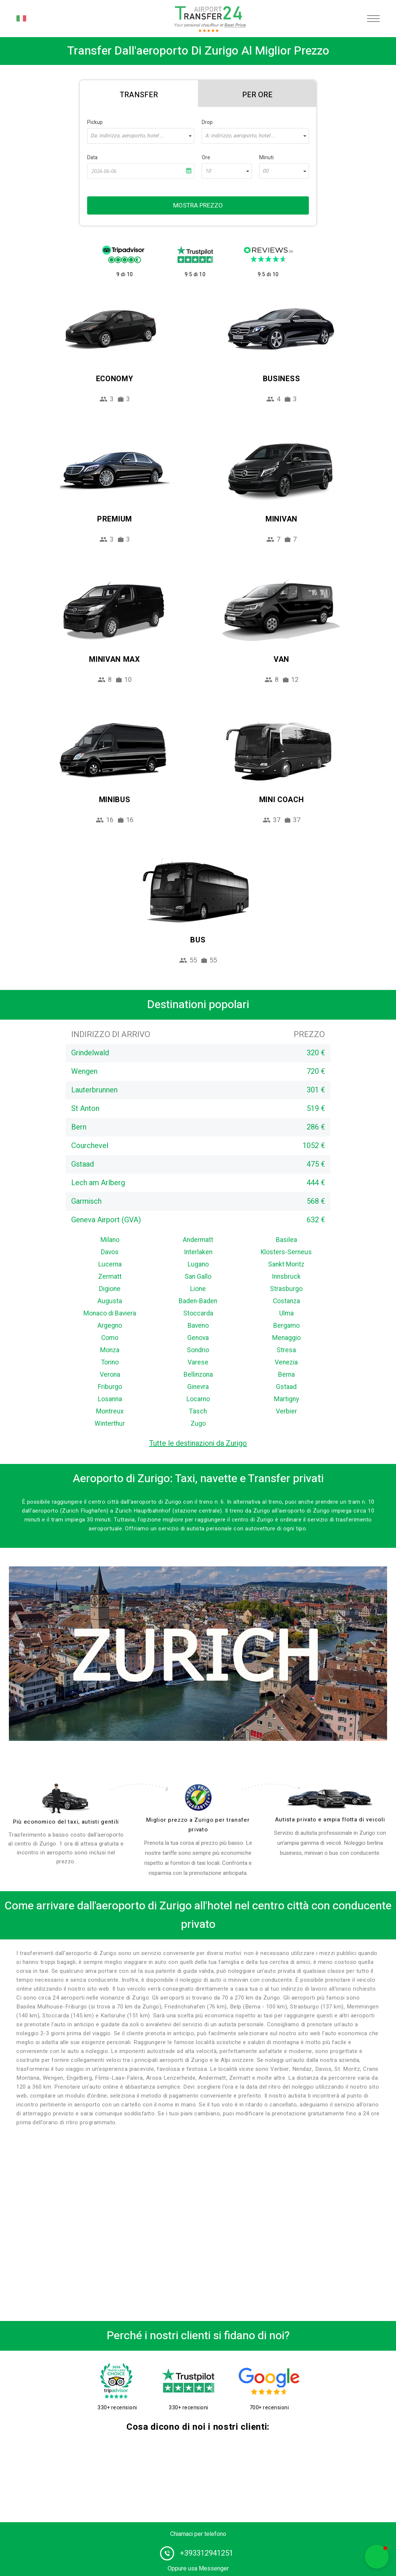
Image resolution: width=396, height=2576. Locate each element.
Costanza (286, 1301)
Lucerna (110, 1264)
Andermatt (198, 1240)
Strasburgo (286, 1289)
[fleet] (330, 1798)
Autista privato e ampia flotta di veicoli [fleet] (330, 1819)
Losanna (110, 1399)
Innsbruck (286, 1276)
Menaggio (286, 1338)
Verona (110, 1374)
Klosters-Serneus (286, 1252)
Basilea (286, 1240)
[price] (198, 1797)
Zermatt (110, 1276)
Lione (198, 1289)
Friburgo (110, 1387)
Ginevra (198, 1387)
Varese (198, 1362)
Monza (109, 1350)
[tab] (139, 93)
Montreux (110, 1411)
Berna (286, 1374)
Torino (110, 1362)
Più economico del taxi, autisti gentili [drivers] (66, 1822)
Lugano (198, 1264)
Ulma (286, 1313)
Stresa (286, 1350)
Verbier (286, 1411)
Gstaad (286, 1387)
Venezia (286, 1362)
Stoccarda (198, 1313)
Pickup (95, 122)
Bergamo (286, 1325)
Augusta (110, 1301)
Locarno (198, 1399)
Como (109, 1338)
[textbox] (141, 135)
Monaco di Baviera (109, 1313)
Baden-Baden (198, 1301)
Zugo (198, 1423)
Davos (110, 1252)
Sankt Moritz (286, 1264)
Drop (207, 122)
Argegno (110, 1325)
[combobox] (140, 136)
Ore (206, 157)
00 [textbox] (265, 171)
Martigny (286, 1399)
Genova (198, 1338)
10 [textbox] (208, 171)
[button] (377, 2557)
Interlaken (198, 1252)
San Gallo (198, 1276)
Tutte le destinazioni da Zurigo (198, 1443)
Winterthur (110, 1423)
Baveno (198, 1325)
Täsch (198, 1411)
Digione (110, 1289)
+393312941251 (206, 2553)
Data (92, 157)
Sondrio (198, 1350)
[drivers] (66, 1798)
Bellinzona (198, 1374)
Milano (109, 1240)
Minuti (266, 157)
